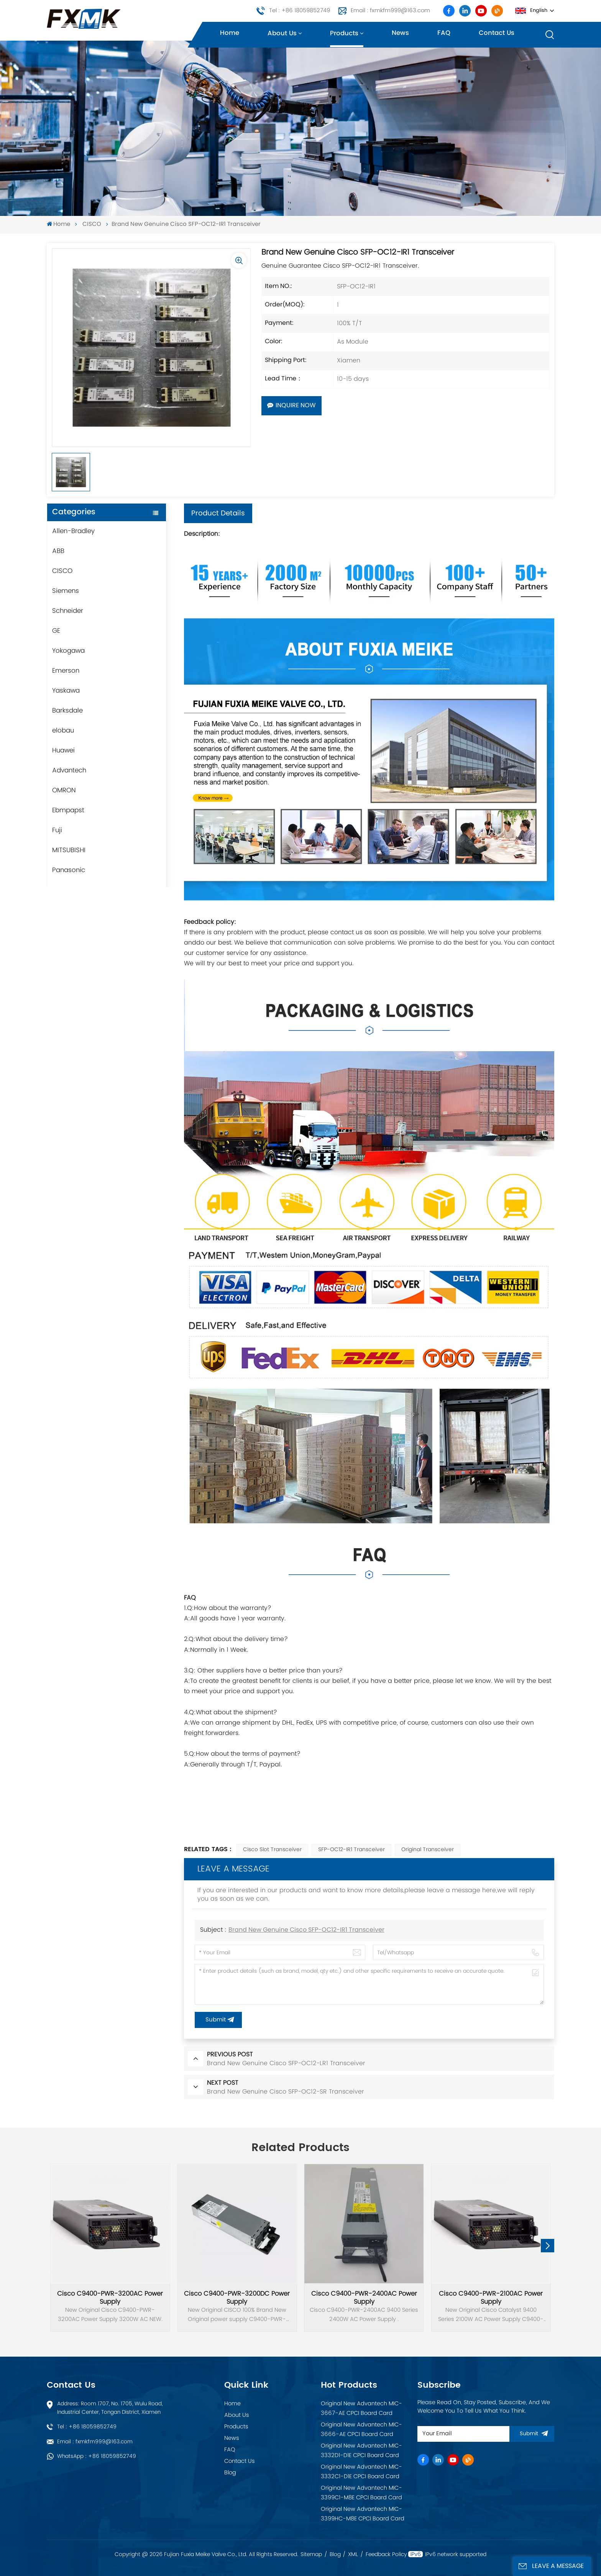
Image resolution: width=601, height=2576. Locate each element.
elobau (63, 730)
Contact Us (239, 2461)
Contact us (496, 33)
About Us (236, 2415)
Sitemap (311, 2554)
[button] (547, 2245)
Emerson (65, 670)
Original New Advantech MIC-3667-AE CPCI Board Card (361, 2408)
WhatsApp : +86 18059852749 (96, 2456)
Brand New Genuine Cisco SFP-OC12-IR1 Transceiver (306, 1930)
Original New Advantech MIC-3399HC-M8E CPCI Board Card (362, 2514)
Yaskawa (66, 690)
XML (353, 2554)
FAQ (443, 33)
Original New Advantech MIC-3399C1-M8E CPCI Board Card (361, 2493)
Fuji (57, 830)
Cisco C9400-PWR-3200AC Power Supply (110, 2298)
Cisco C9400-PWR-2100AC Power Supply (491, 2298)
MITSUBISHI (68, 850)
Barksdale (67, 710)
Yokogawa (68, 650)
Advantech (69, 770)
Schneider (67, 611)
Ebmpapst (68, 810)
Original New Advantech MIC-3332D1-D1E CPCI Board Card (361, 2450)
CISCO (91, 224)
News (400, 33)
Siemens (65, 591)
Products (344, 33)
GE (56, 630)
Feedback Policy (386, 2554)
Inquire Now (291, 406)
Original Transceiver (427, 1849)
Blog (230, 2472)
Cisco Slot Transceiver (272, 1849)
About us (282, 33)
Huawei (63, 750)
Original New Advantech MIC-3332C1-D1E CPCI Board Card (361, 2471)
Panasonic (68, 870)
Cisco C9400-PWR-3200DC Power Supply (237, 2298)
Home (229, 33)
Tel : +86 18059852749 (299, 10)
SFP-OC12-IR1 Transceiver (351, 1849)
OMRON (64, 790)
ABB (58, 551)
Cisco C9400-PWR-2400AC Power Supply (364, 2298)
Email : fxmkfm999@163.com (390, 10)
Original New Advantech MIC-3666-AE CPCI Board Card (361, 2429)
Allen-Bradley (73, 531)
